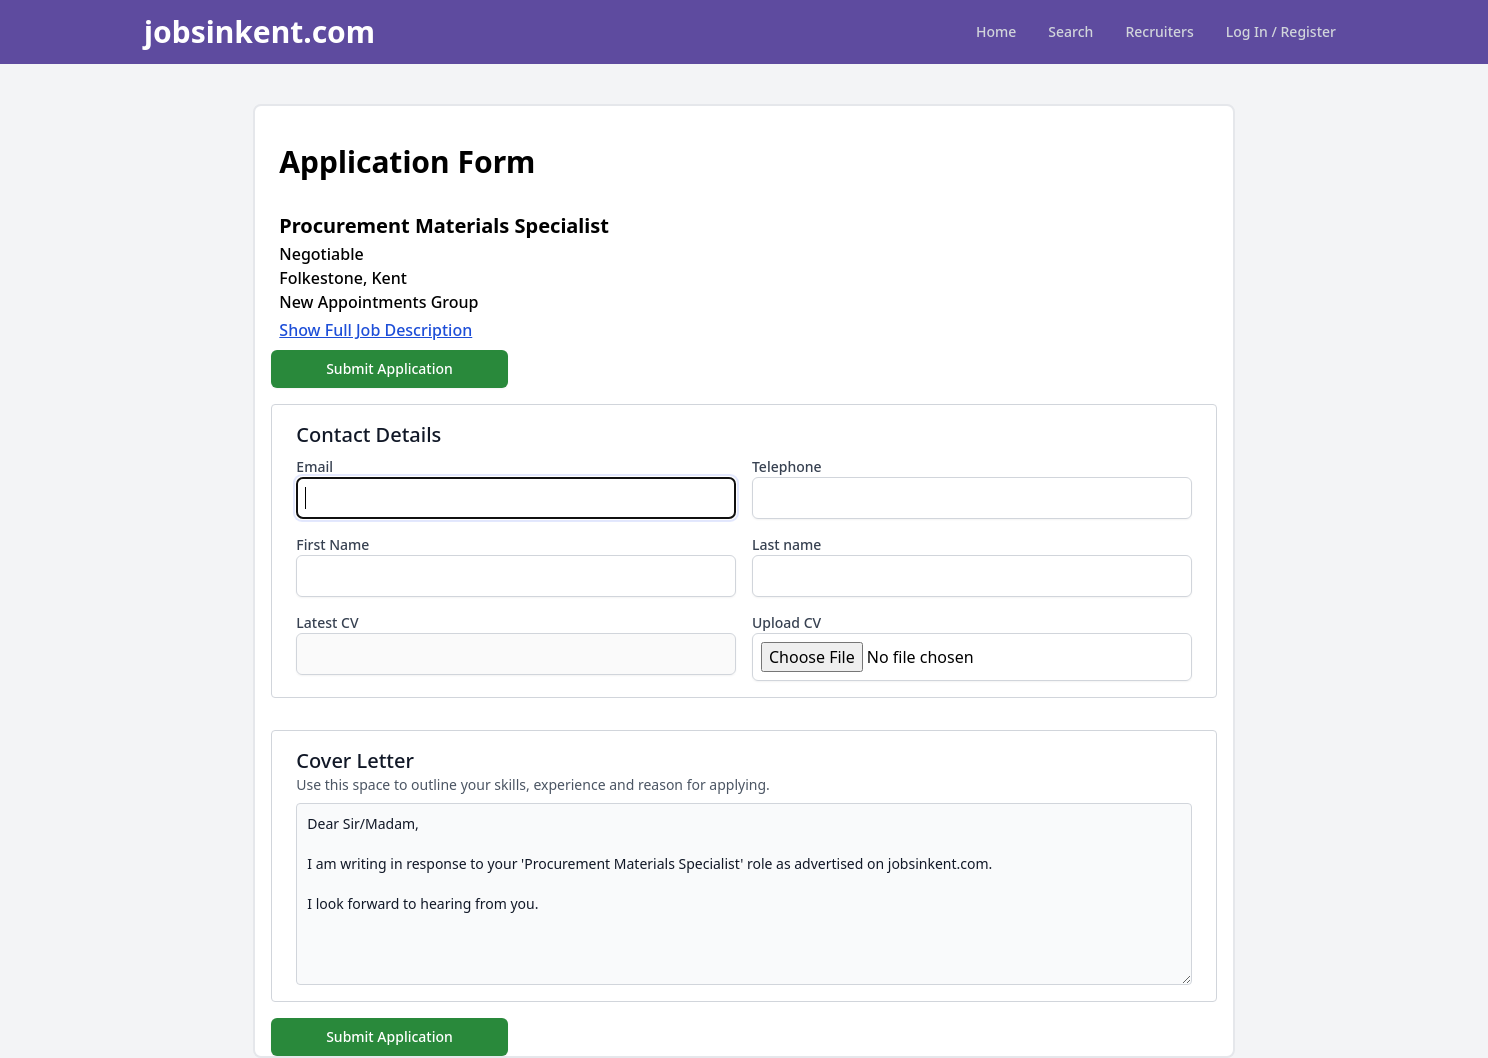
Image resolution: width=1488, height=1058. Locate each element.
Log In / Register (1281, 31)
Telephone (787, 466)
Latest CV (327, 622)
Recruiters (1159, 31)
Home (996, 31)
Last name (786, 544)
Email (314, 466)
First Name (332, 544)
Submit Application (389, 368)
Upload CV (786, 622)
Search (1070, 31)
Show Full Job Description (375, 330)
